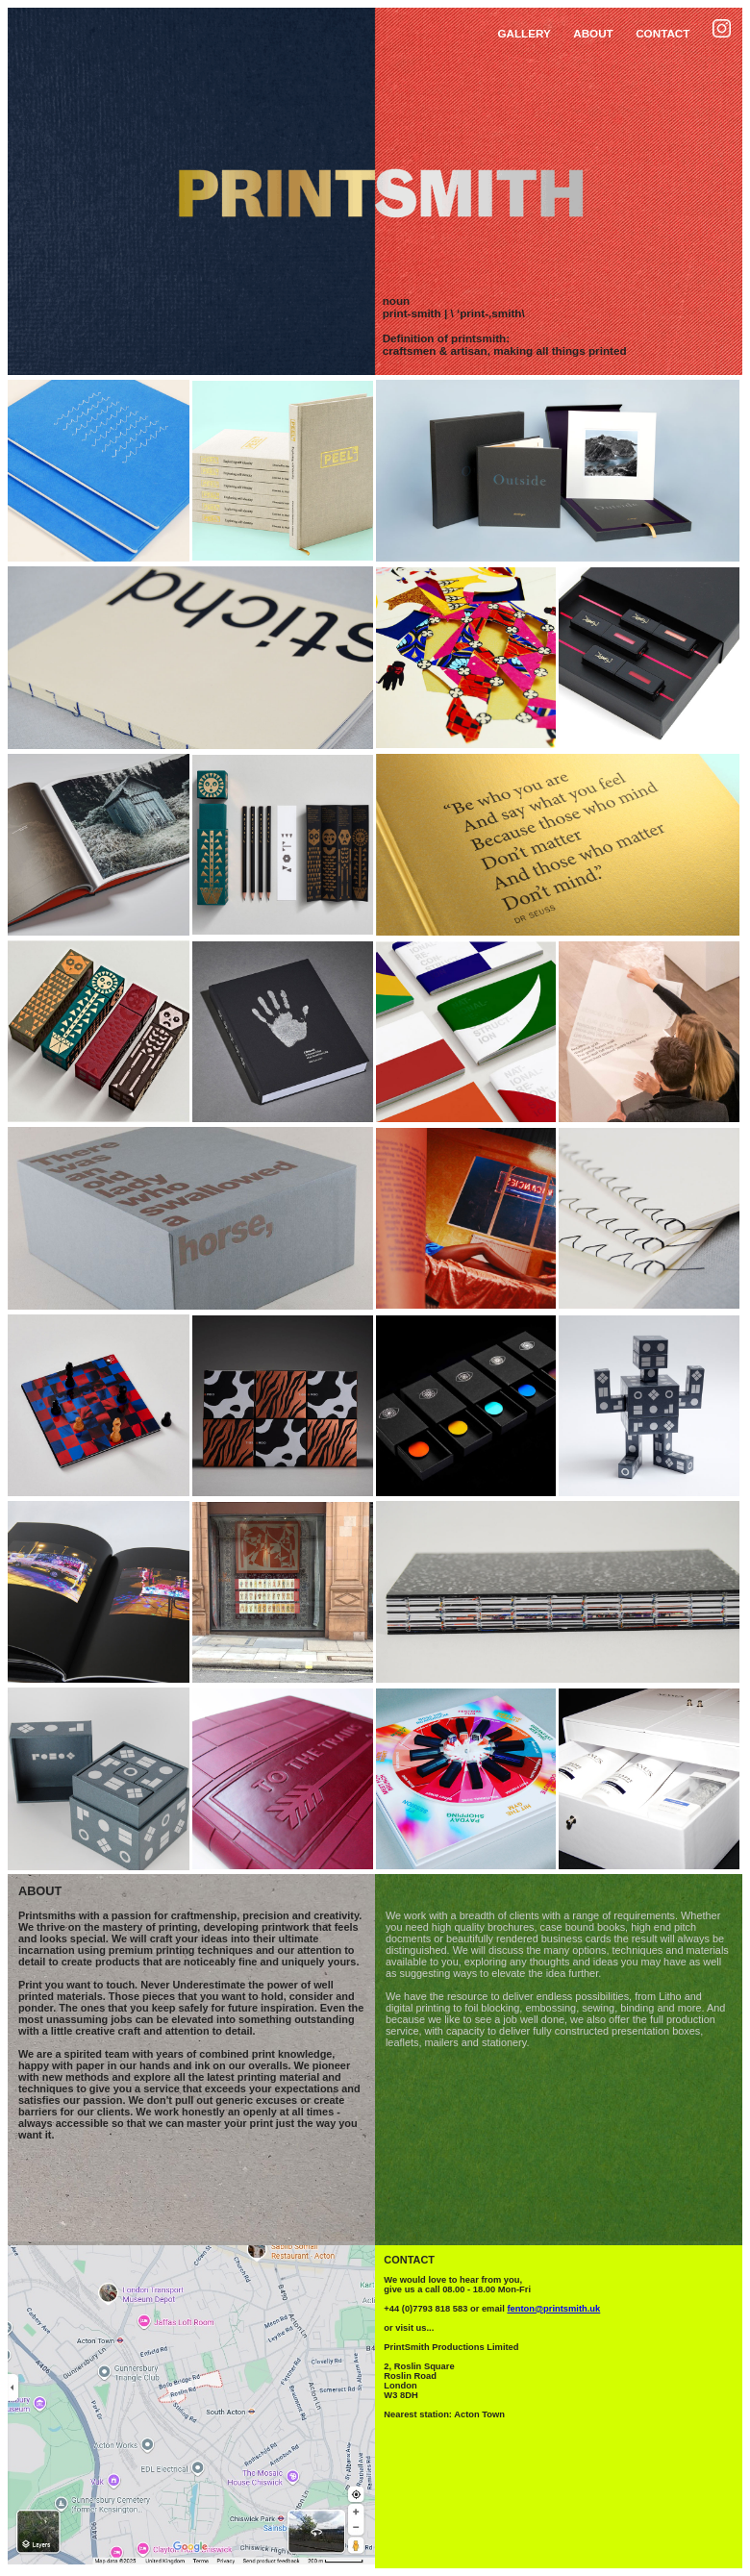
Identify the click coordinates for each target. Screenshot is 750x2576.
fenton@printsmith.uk (553, 2308)
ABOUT (593, 33)
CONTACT (662, 33)
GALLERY (523, 33)
